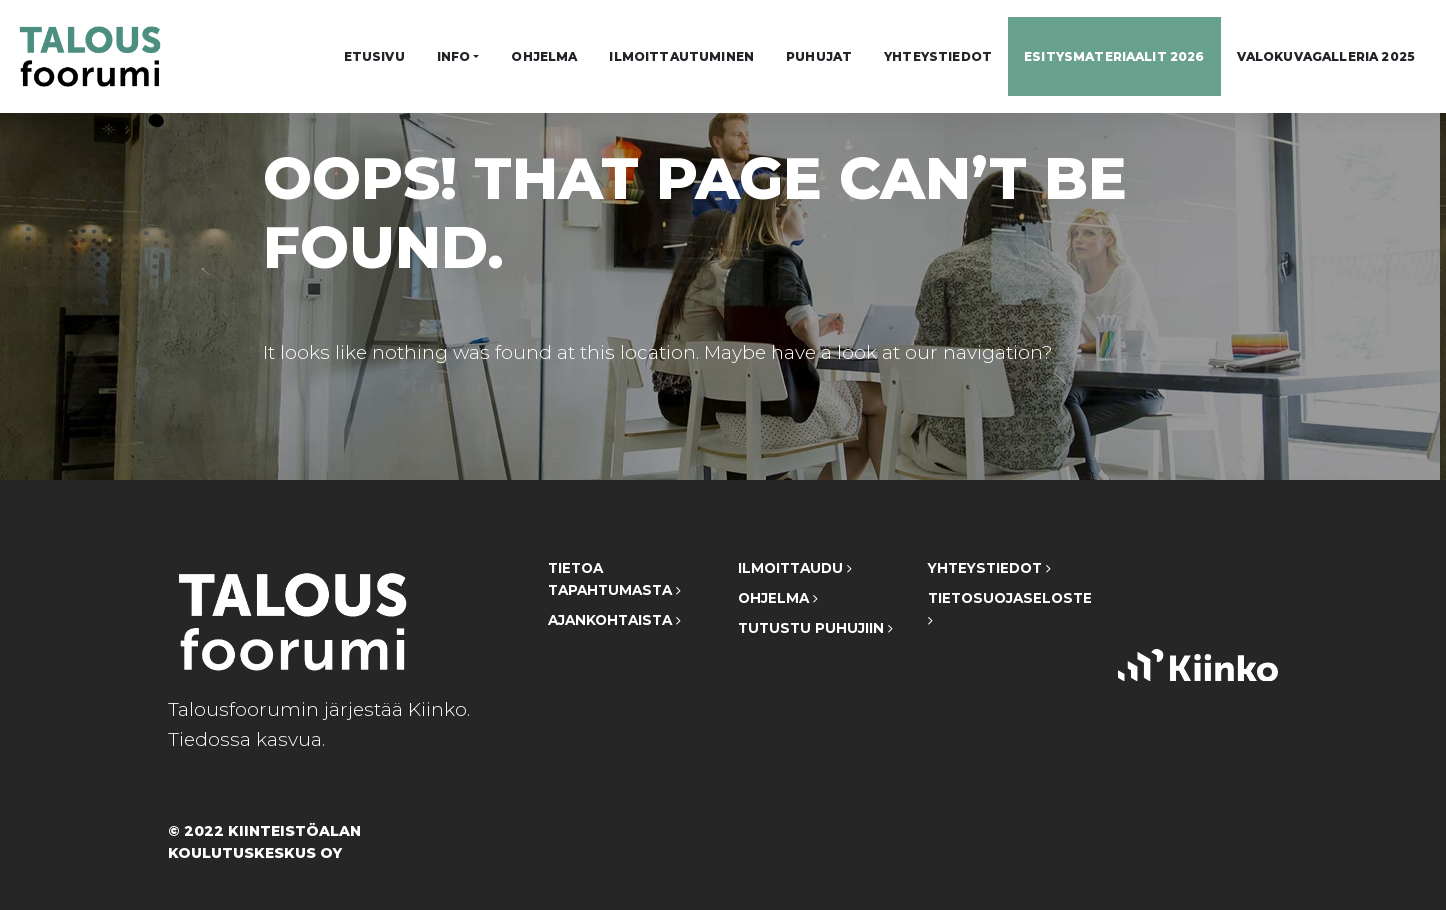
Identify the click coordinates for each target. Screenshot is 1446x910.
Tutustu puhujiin (815, 628)
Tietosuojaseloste (1008, 608)
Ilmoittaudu (795, 568)
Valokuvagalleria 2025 (1326, 56)
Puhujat (819, 56)
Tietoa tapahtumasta (614, 579)
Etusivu (374, 56)
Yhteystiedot (938, 56)
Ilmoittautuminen (681, 56)
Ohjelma (544, 56)
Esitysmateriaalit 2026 (1114, 56)
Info (454, 56)
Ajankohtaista (614, 620)
